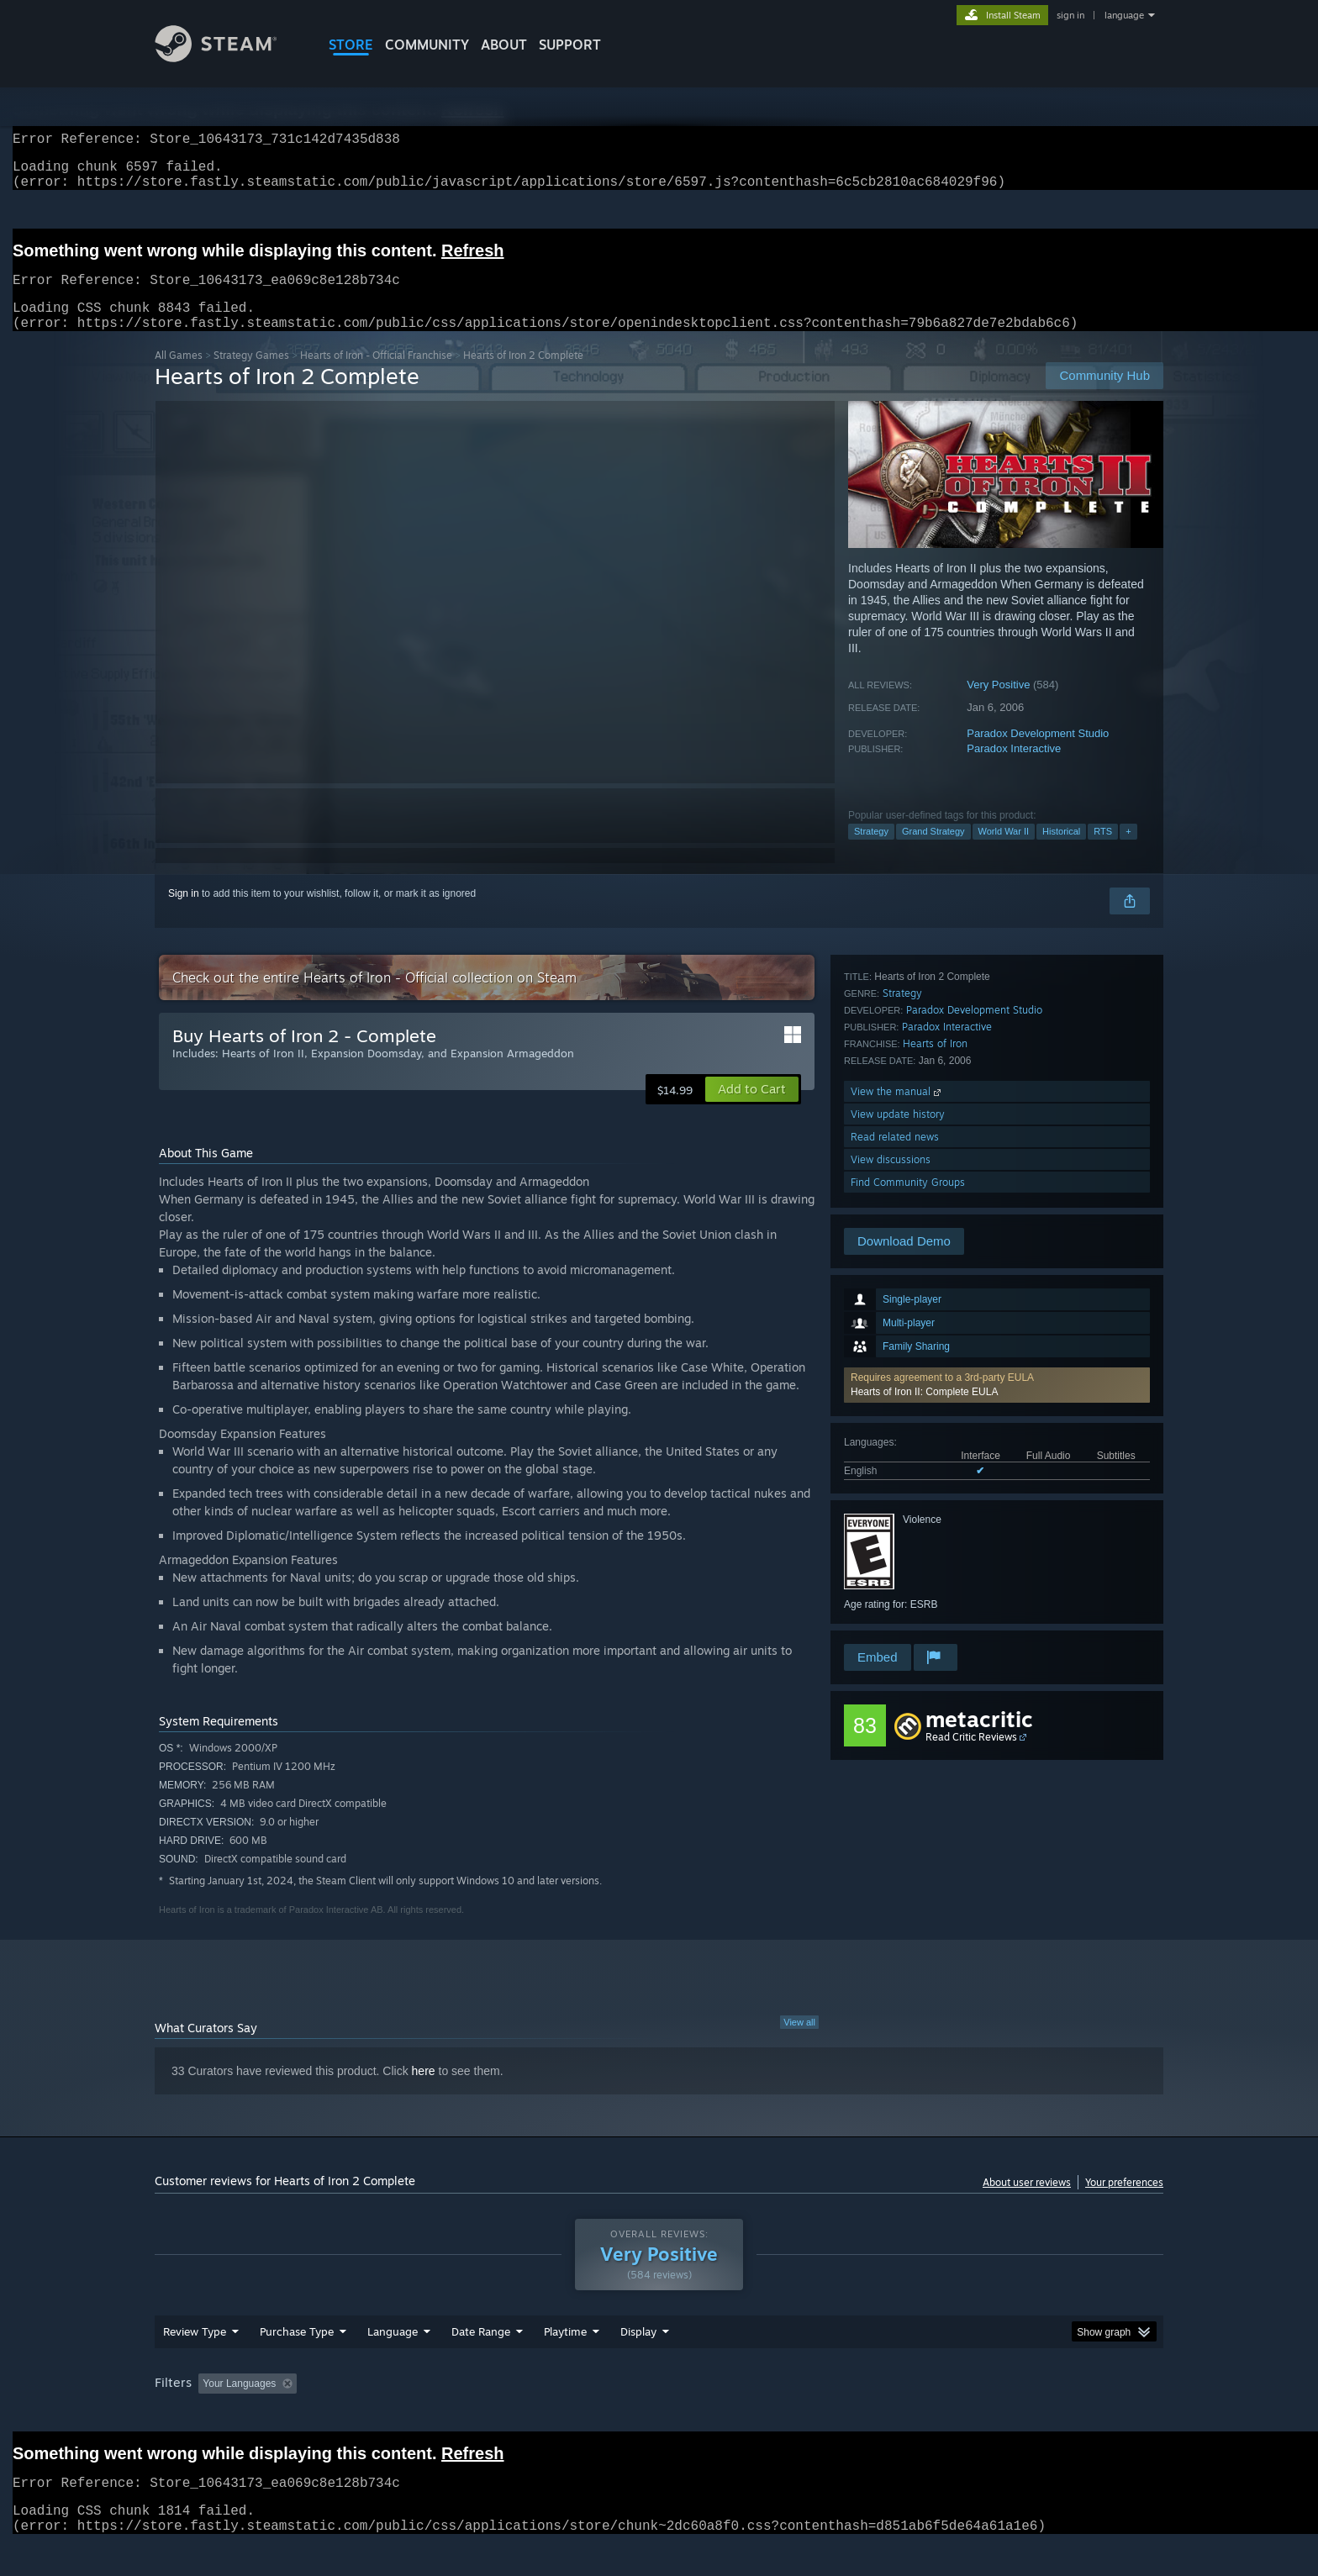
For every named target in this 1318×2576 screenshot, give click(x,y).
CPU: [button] (887, 2415)
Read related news (895, 1573)
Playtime (565, 2363)
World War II (1004, 851)
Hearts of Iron (935, 1479)
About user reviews (1027, 2202)
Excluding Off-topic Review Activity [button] (409, 2415)
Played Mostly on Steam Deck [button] (660, 2415)
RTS (1103, 851)
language (1124, 15)
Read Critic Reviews (971, 1757)
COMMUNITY (427, 44)
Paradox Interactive (1014, 768)
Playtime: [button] (539, 2415)
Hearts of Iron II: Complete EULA (924, 1152)
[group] (659, 2416)
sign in (1070, 15)
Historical (1061, 851)
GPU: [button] (943, 2415)
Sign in (183, 913)
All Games (179, 375)
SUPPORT (570, 44)
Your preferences (1124, 2202)
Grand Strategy (933, 851)
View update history (898, 1550)
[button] (997, 1145)
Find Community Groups (908, 1618)
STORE (351, 44)
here (423, 2091)
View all (799, 2042)
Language (392, 2363)
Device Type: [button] (1017, 2415)
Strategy (871, 851)
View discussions (891, 1595)
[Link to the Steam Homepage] (229, 57)
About (504, 44)
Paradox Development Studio (1038, 753)
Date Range (480, 2363)
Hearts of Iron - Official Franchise (376, 375)
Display (638, 2363)
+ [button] (1128, 851)
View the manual (897, 1527)
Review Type (194, 2363)
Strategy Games (251, 375)
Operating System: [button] (800, 2415)
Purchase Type (297, 2363)
